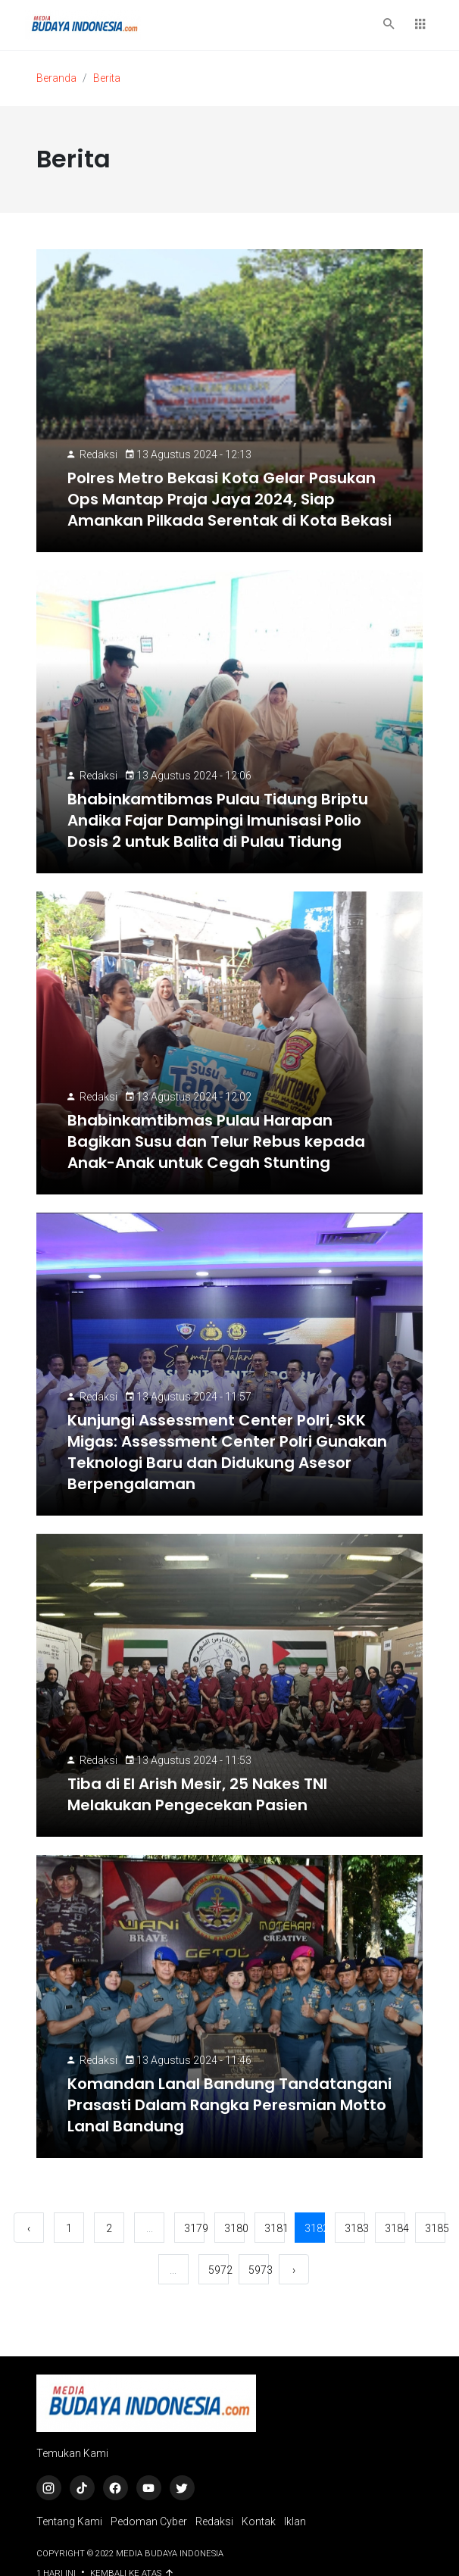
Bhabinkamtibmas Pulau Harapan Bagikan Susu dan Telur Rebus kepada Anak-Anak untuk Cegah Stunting (216, 1141)
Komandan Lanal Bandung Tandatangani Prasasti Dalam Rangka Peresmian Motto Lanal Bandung (229, 2105)
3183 (355, 2228)
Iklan (295, 2521)
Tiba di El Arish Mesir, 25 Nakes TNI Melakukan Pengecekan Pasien (197, 1794)
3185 (435, 2228)
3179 (194, 2228)
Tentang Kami (69, 2521)
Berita (106, 78)
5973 (258, 2270)
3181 (274, 2228)
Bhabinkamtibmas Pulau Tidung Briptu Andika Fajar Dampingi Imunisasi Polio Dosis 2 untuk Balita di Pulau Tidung (217, 820)
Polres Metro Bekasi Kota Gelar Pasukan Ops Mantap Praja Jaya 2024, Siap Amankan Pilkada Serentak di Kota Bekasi (229, 499)
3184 (395, 2228)
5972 (218, 2270)
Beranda (56, 78)
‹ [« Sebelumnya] (28, 2228)
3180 (234, 2228)
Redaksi (98, 454)
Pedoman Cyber (149, 2521)
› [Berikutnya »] (293, 2270)
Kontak (259, 2521)
